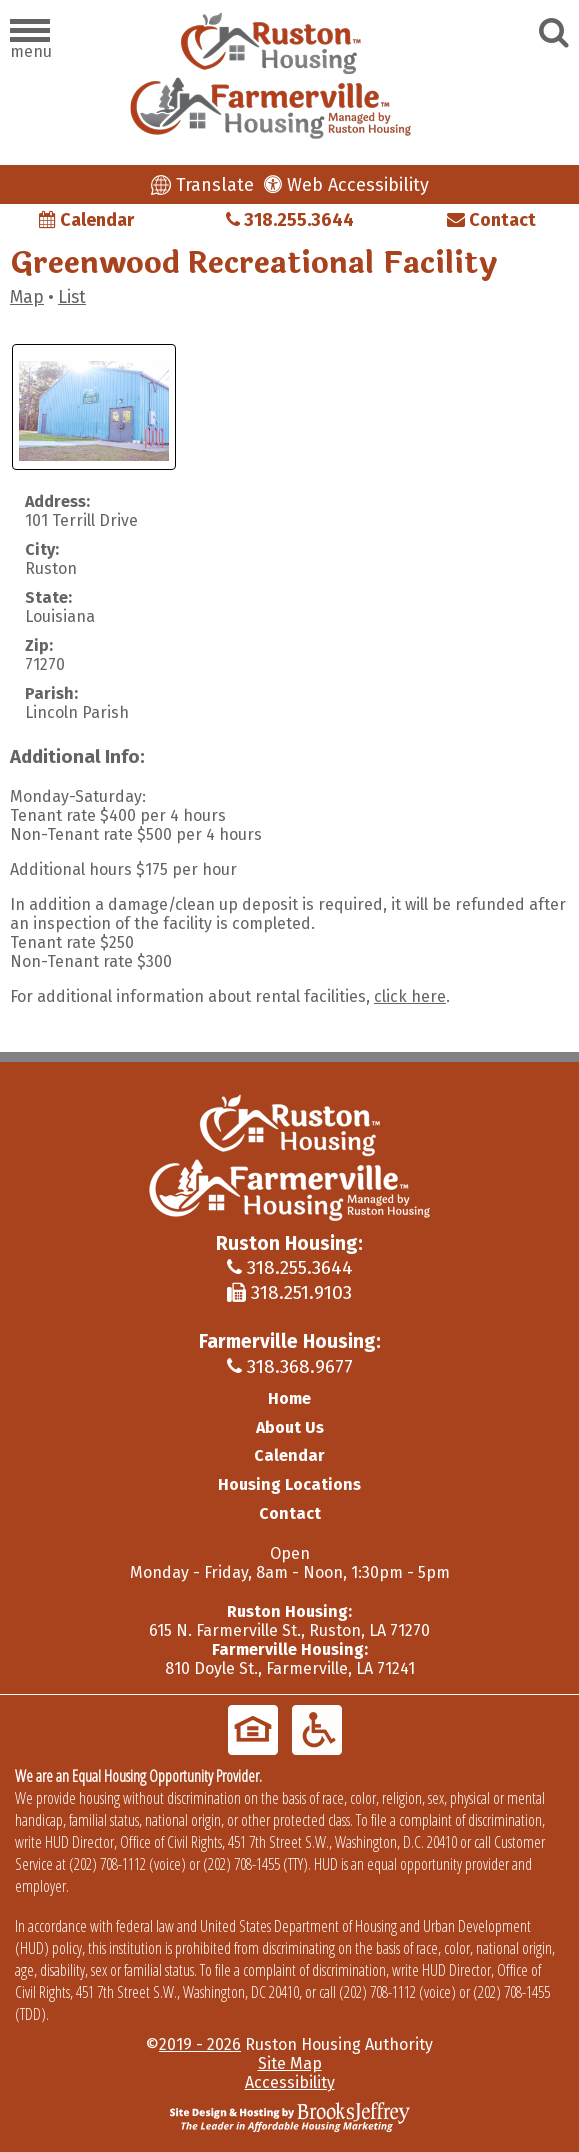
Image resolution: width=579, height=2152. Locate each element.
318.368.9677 (290, 1366)
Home (289, 1398)
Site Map (290, 2063)
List (72, 297)
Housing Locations (289, 1484)
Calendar (86, 220)
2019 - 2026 (200, 2044)
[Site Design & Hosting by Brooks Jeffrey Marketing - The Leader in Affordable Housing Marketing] (290, 2115)
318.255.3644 (290, 220)
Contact (491, 220)
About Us (290, 1427)
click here (410, 996)
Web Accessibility (346, 185)
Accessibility (290, 2082)
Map (27, 297)
